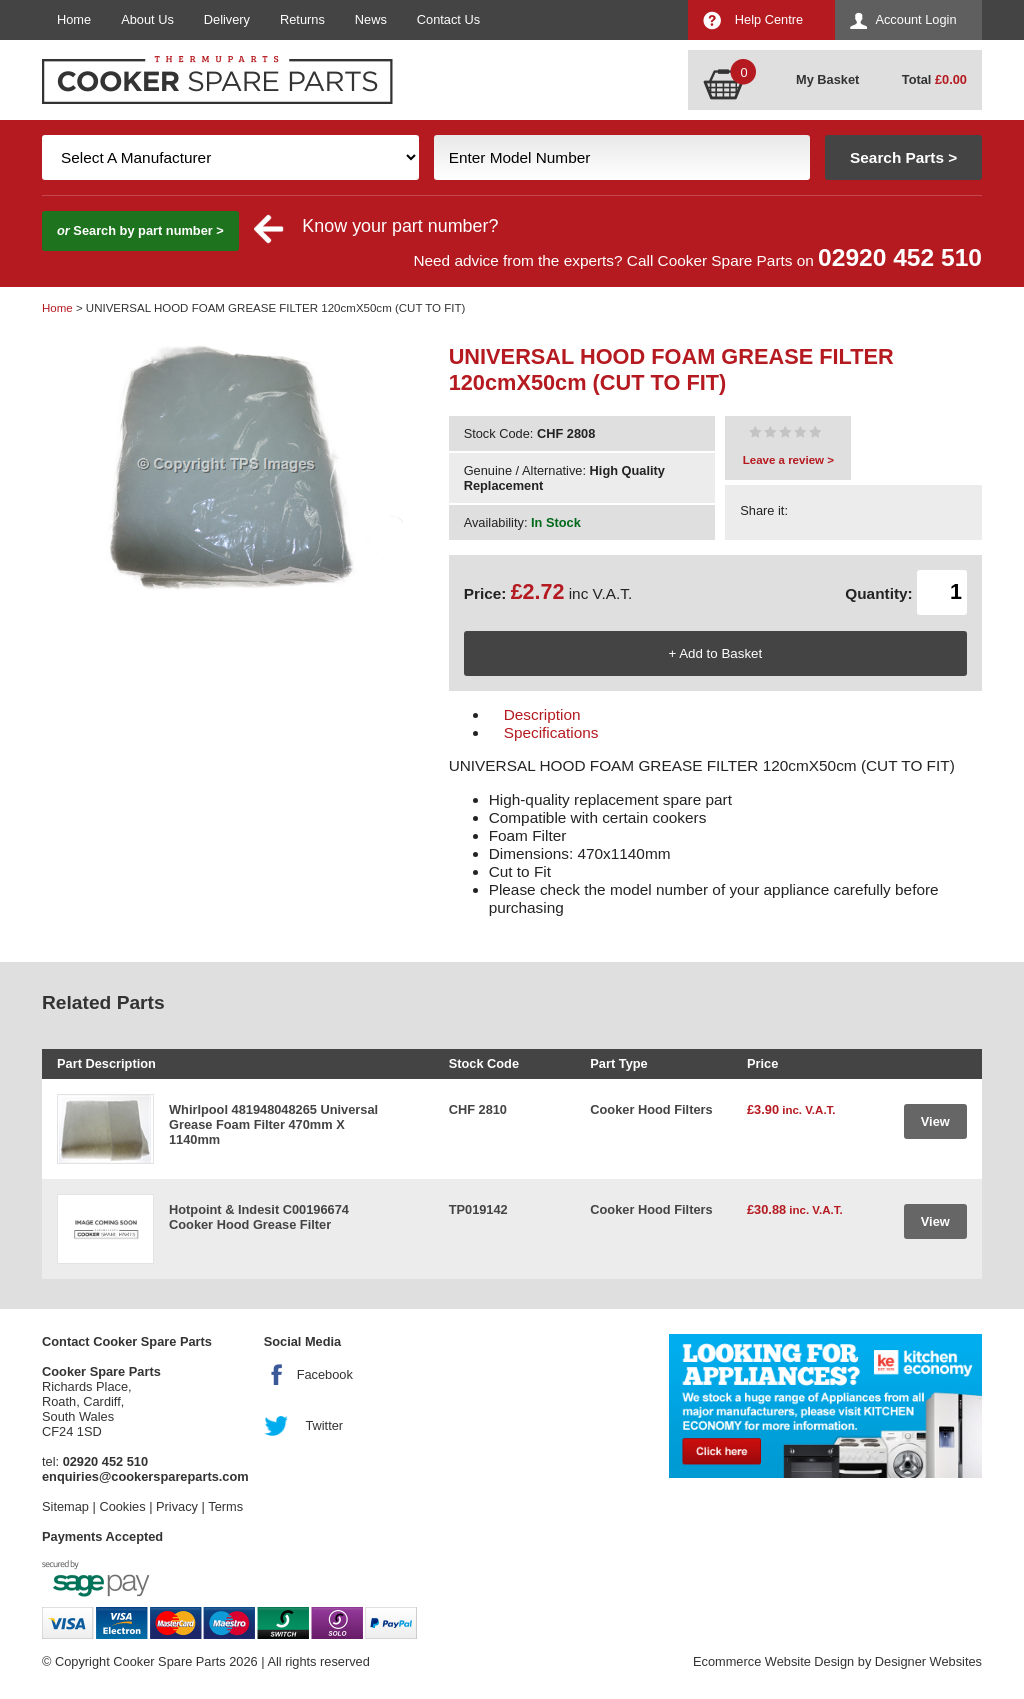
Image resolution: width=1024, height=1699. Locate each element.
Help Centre (769, 19)
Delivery (227, 19)
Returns (302, 19)
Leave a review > (788, 460)
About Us (147, 19)
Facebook (325, 1374)
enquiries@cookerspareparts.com (145, 1476)
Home (74, 19)
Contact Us (448, 19)
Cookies (122, 1506)
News (371, 19)
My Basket (827, 79)
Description (542, 714)
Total (934, 79)
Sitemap (65, 1506)
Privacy (177, 1506)
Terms (225, 1506)
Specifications (551, 732)
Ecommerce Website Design (773, 1661)
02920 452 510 (900, 257)
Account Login (915, 19)
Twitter (324, 1425)
